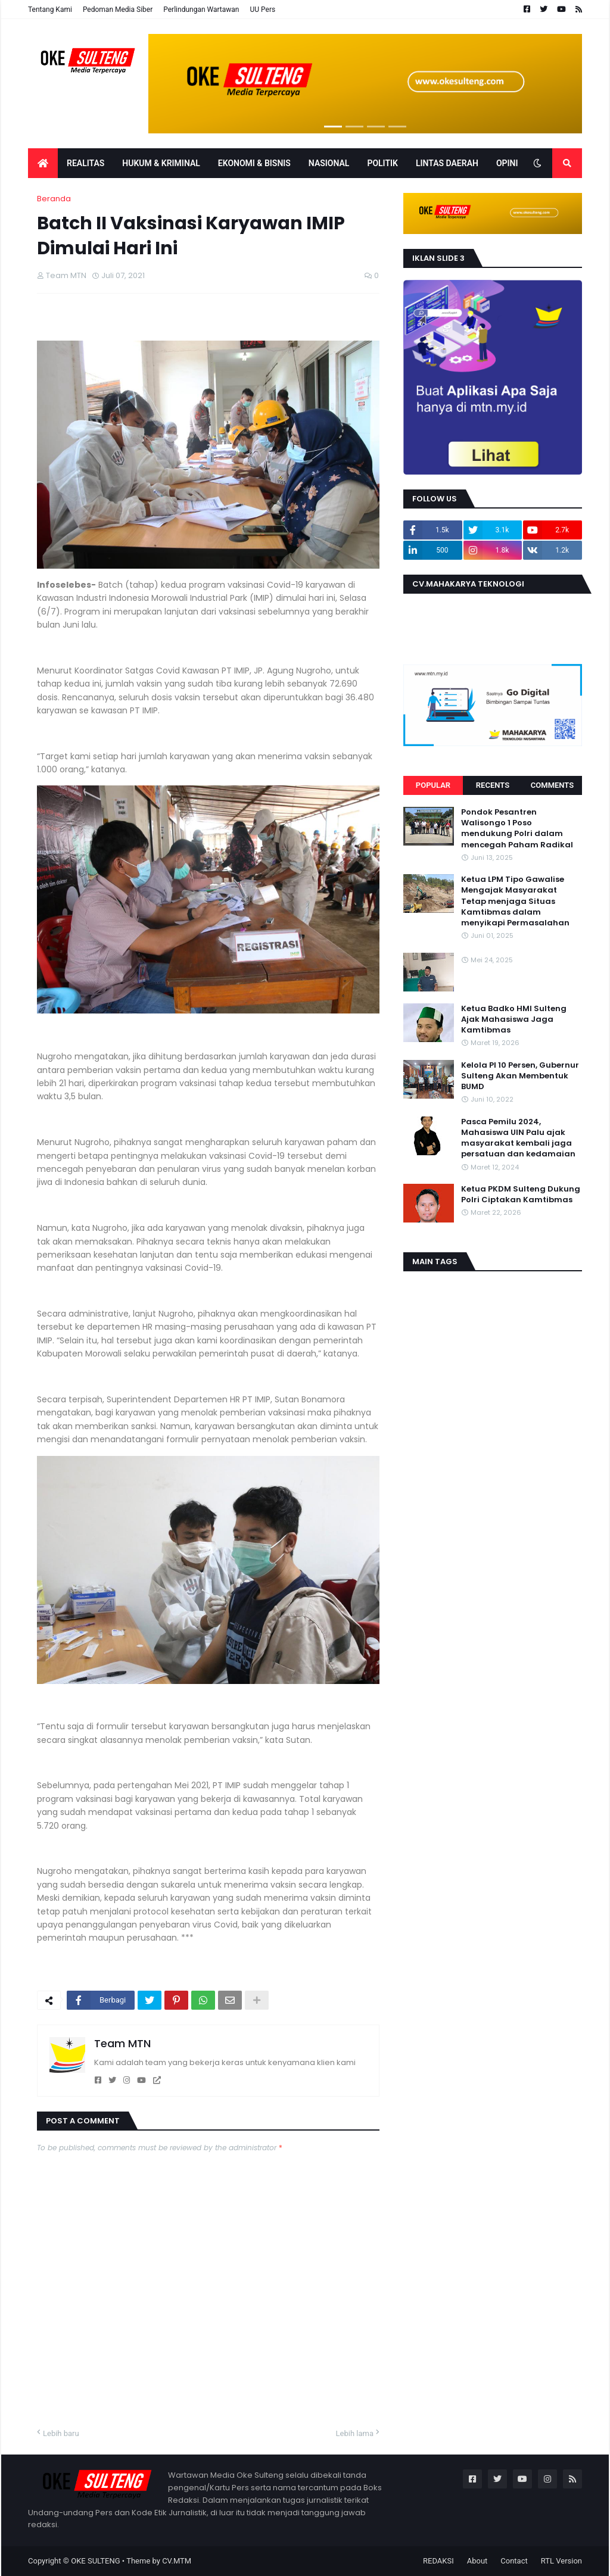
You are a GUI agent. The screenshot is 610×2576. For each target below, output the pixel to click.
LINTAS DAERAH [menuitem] (447, 163)
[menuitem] (43, 163)
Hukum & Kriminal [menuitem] (161, 163)
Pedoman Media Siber (117, 9)
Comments (552, 785)
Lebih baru (61, 2433)
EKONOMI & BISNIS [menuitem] (254, 163)
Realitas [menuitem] (85, 163)
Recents (492, 785)
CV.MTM (176, 2560)
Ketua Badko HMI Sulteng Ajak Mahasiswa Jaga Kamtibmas (514, 1019)
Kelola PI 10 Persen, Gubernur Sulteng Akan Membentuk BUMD (520, 1076)
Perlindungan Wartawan (201, 9)
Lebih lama (355, 2433)
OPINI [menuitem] (507, 163)
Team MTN (122, 2043)
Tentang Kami (50, 9)
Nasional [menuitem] (329, 163)
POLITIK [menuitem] (382, 163)
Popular (433, 785)
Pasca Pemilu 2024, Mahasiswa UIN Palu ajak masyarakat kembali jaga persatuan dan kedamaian (518, 1138)
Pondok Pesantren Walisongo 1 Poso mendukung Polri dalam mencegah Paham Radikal (517, 828)
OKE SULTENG (95, 2560)
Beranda (54, 198)
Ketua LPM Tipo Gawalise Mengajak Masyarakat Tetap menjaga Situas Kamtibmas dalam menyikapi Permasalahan (515, 901)
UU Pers (262, 9)
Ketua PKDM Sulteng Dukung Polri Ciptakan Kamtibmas (520, 1194)
